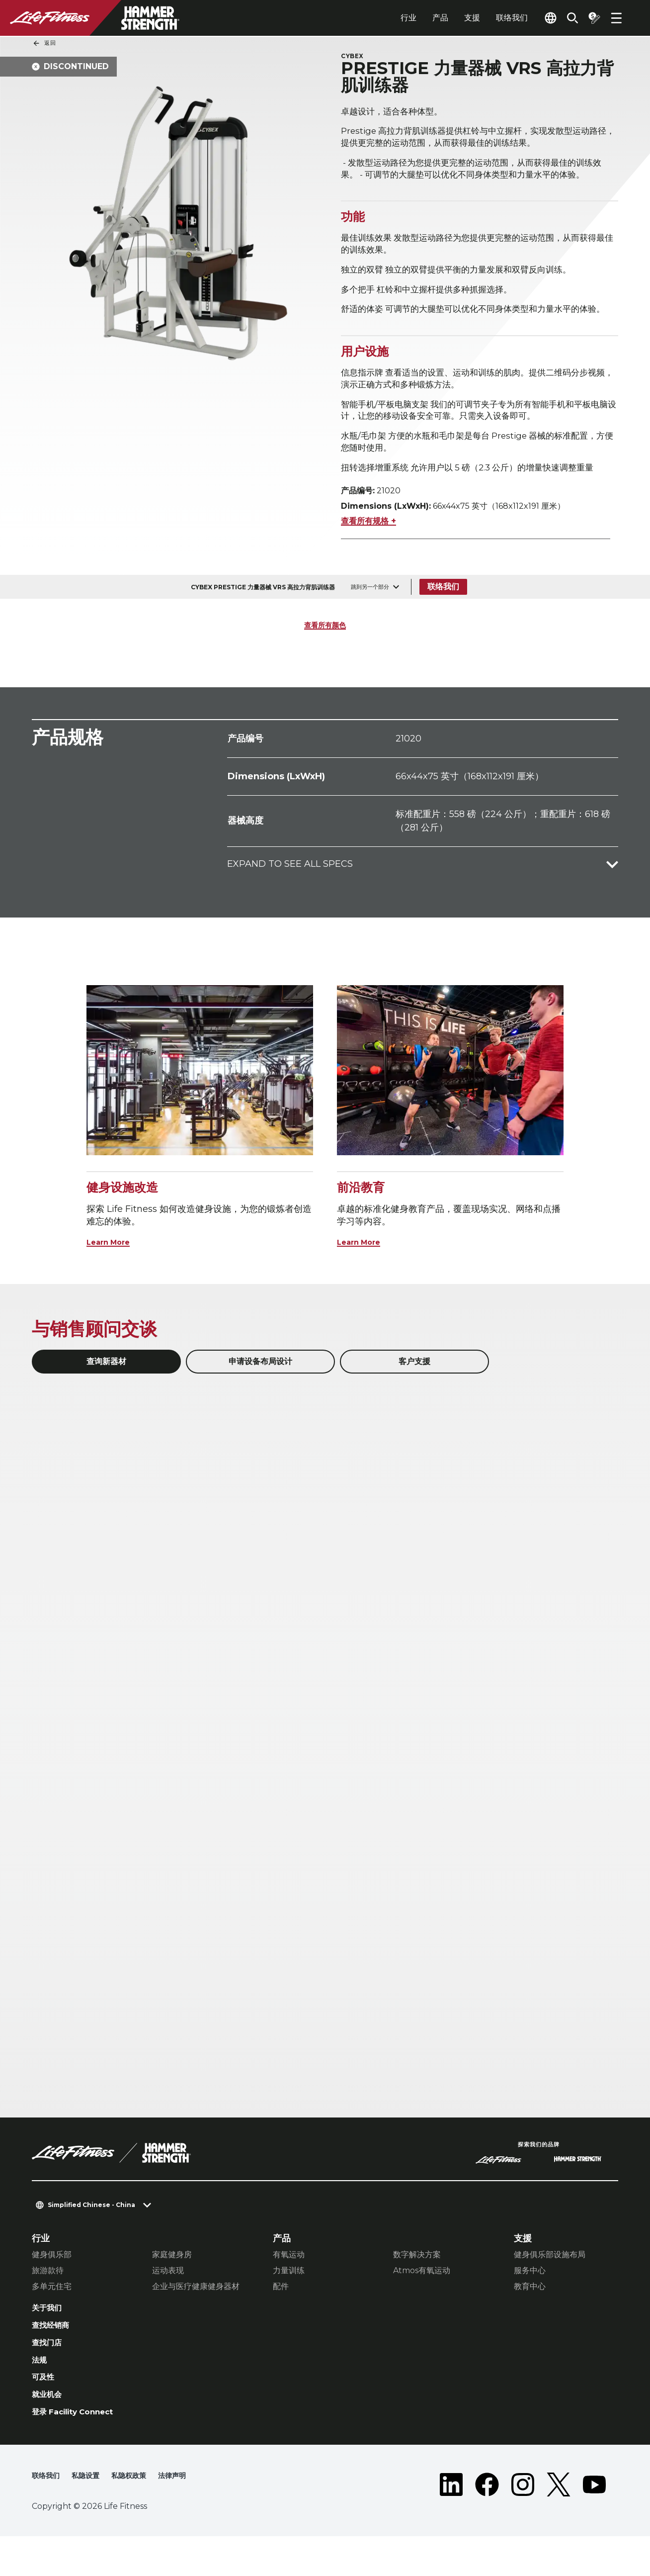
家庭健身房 (172, 2282)
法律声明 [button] (187, 2516)
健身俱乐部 (52, 2282)
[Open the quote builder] (590, 18)
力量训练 (289, 2297)
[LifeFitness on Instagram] (523, 2524)
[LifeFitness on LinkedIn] (451, 2524)
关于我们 (50, 2336)
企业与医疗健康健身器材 (196, 2313)
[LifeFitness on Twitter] (558, 2524)
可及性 (45, 2412)
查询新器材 (106, 1388)
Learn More (113, 1268)
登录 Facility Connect (80, 2451)
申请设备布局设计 (260, 1388)
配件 (281, 2313)
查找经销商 (54, 2355)
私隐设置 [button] (91, 2516)
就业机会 (50, 2431)
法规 (41, 2393)
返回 (44, 43)
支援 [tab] (449, 17)
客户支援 (414, 1388)
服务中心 (530, 2297)
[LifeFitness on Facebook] (487, 2524)
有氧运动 (289, 2282)
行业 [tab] (386, 17)
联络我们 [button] (48, 2516)
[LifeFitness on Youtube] (594, 2524)
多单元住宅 (52, 2313)
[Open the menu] (616, 18)
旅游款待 (48, 2297)
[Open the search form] (564, 18)
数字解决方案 (417, 2282)
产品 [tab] (417, 17)
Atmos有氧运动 (421, 2297)
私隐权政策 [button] (139, 2516)
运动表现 (168, 2297)
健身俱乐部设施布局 (549, 2282)
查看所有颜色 (325, 651)
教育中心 (530, 2313)
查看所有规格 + (368, 547)
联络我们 (489, 17)
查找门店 (50, 2374)
